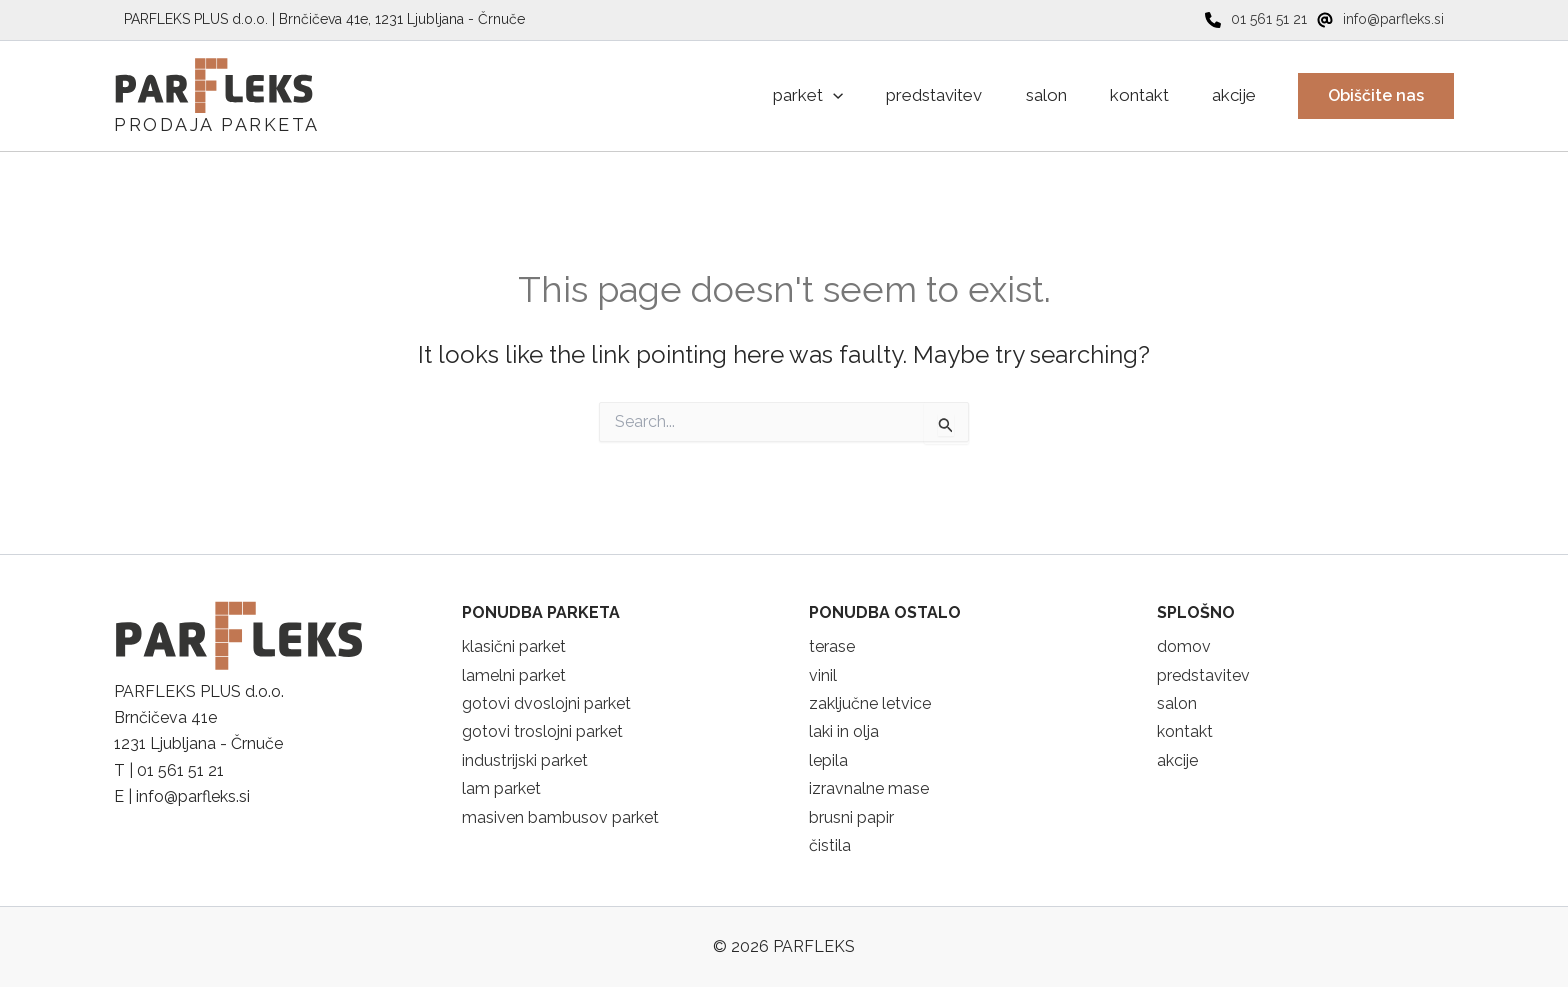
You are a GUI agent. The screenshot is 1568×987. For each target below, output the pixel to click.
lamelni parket (514, 675)
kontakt (1185, 731)
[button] (1376, 96)
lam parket (501, 788)
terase (832, 646)
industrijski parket (525, 760)
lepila (828, 760)
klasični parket (514, 646)
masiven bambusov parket (560, 817)
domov (1184, 646)
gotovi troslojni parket (542, 731)
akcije (1177, 760)
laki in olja (844, 731)
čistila (830, 845)
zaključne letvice (870, 703)
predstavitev (1203, 675)
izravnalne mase (869, 788)
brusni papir (851, 817)
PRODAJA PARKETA (217, 124)
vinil (823, 675)
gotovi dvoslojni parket (546, 703)
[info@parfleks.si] (1380, 19)
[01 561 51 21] (1256, 19)
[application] (803, 96)
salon (1177, 703)
